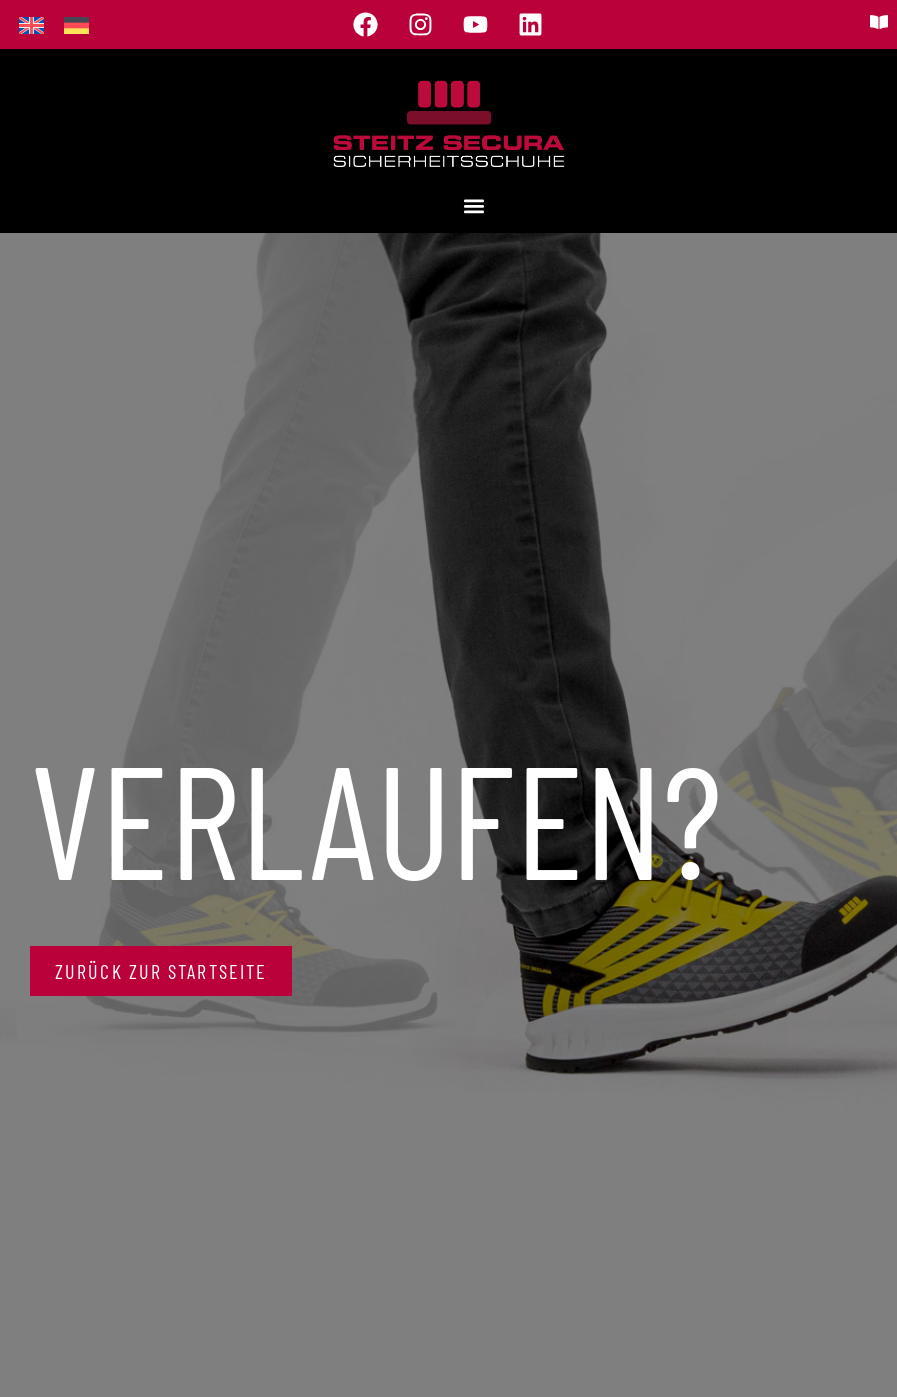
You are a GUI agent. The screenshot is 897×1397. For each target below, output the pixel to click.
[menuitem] (31, 24)
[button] (473, 206)
